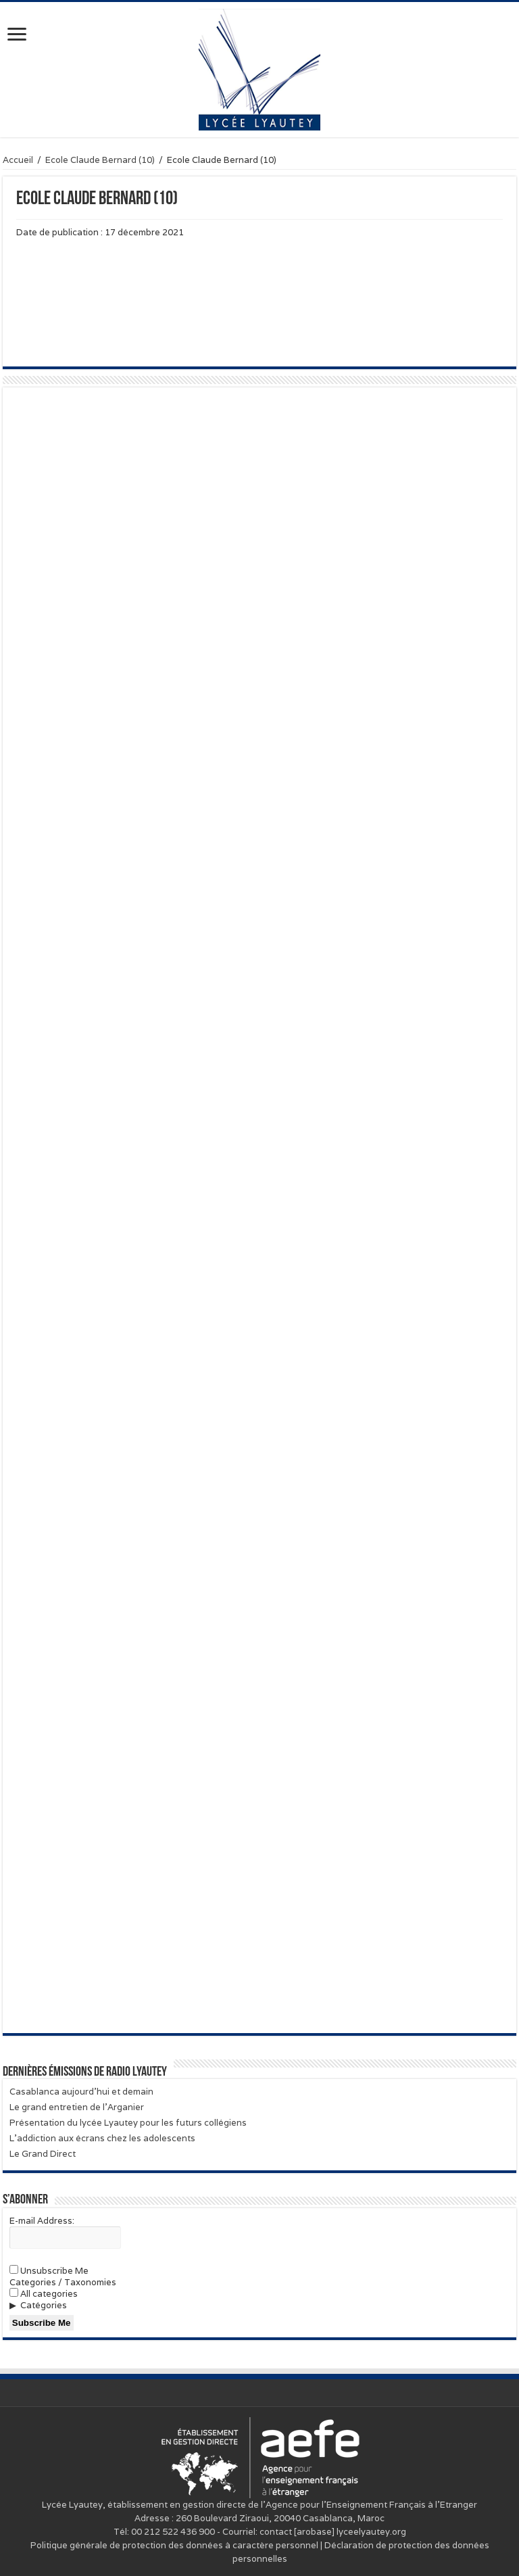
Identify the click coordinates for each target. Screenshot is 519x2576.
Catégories (43, 2305)
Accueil (18, 160)
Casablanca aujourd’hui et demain (81, 2091)
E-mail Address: (41, 2220)
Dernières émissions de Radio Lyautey (85, 2072)
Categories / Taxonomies (62, 2282)
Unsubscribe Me (49, 2270)
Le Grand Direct (42, 2154)
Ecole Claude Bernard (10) (100, 160)
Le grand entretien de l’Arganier (76, 2107)
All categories (43, 2293)
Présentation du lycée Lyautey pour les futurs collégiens (128, 2122)
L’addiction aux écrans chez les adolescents (102, 2138)
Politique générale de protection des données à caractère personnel (174, 2545)
